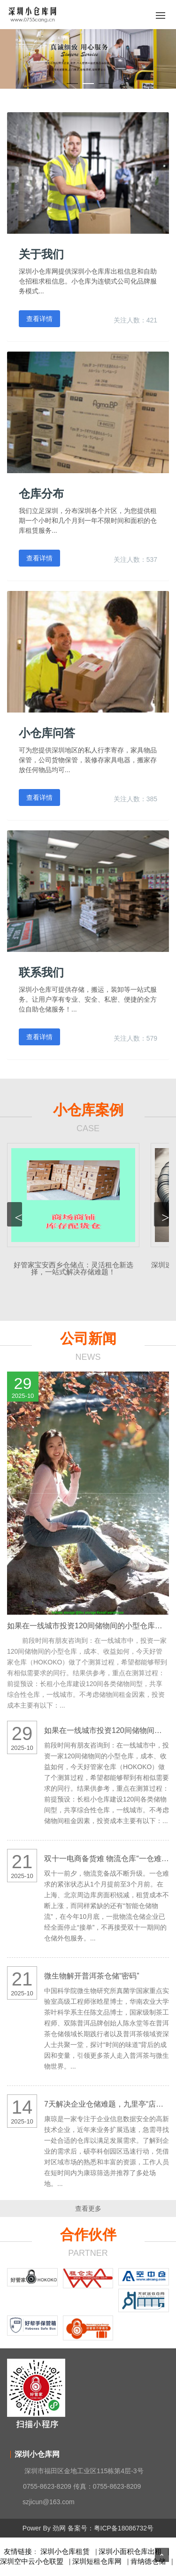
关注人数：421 (135, 320)
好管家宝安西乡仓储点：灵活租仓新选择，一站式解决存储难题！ (73, 1268)
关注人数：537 (135, 559)
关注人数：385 (135, 799)
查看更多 (88, 2208)
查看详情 (39, 318)
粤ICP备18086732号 (124, 2528)
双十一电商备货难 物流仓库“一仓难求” (107, 1859)
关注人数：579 (135, 1038)
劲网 (59, 2528)
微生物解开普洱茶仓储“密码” (91, 1976)
